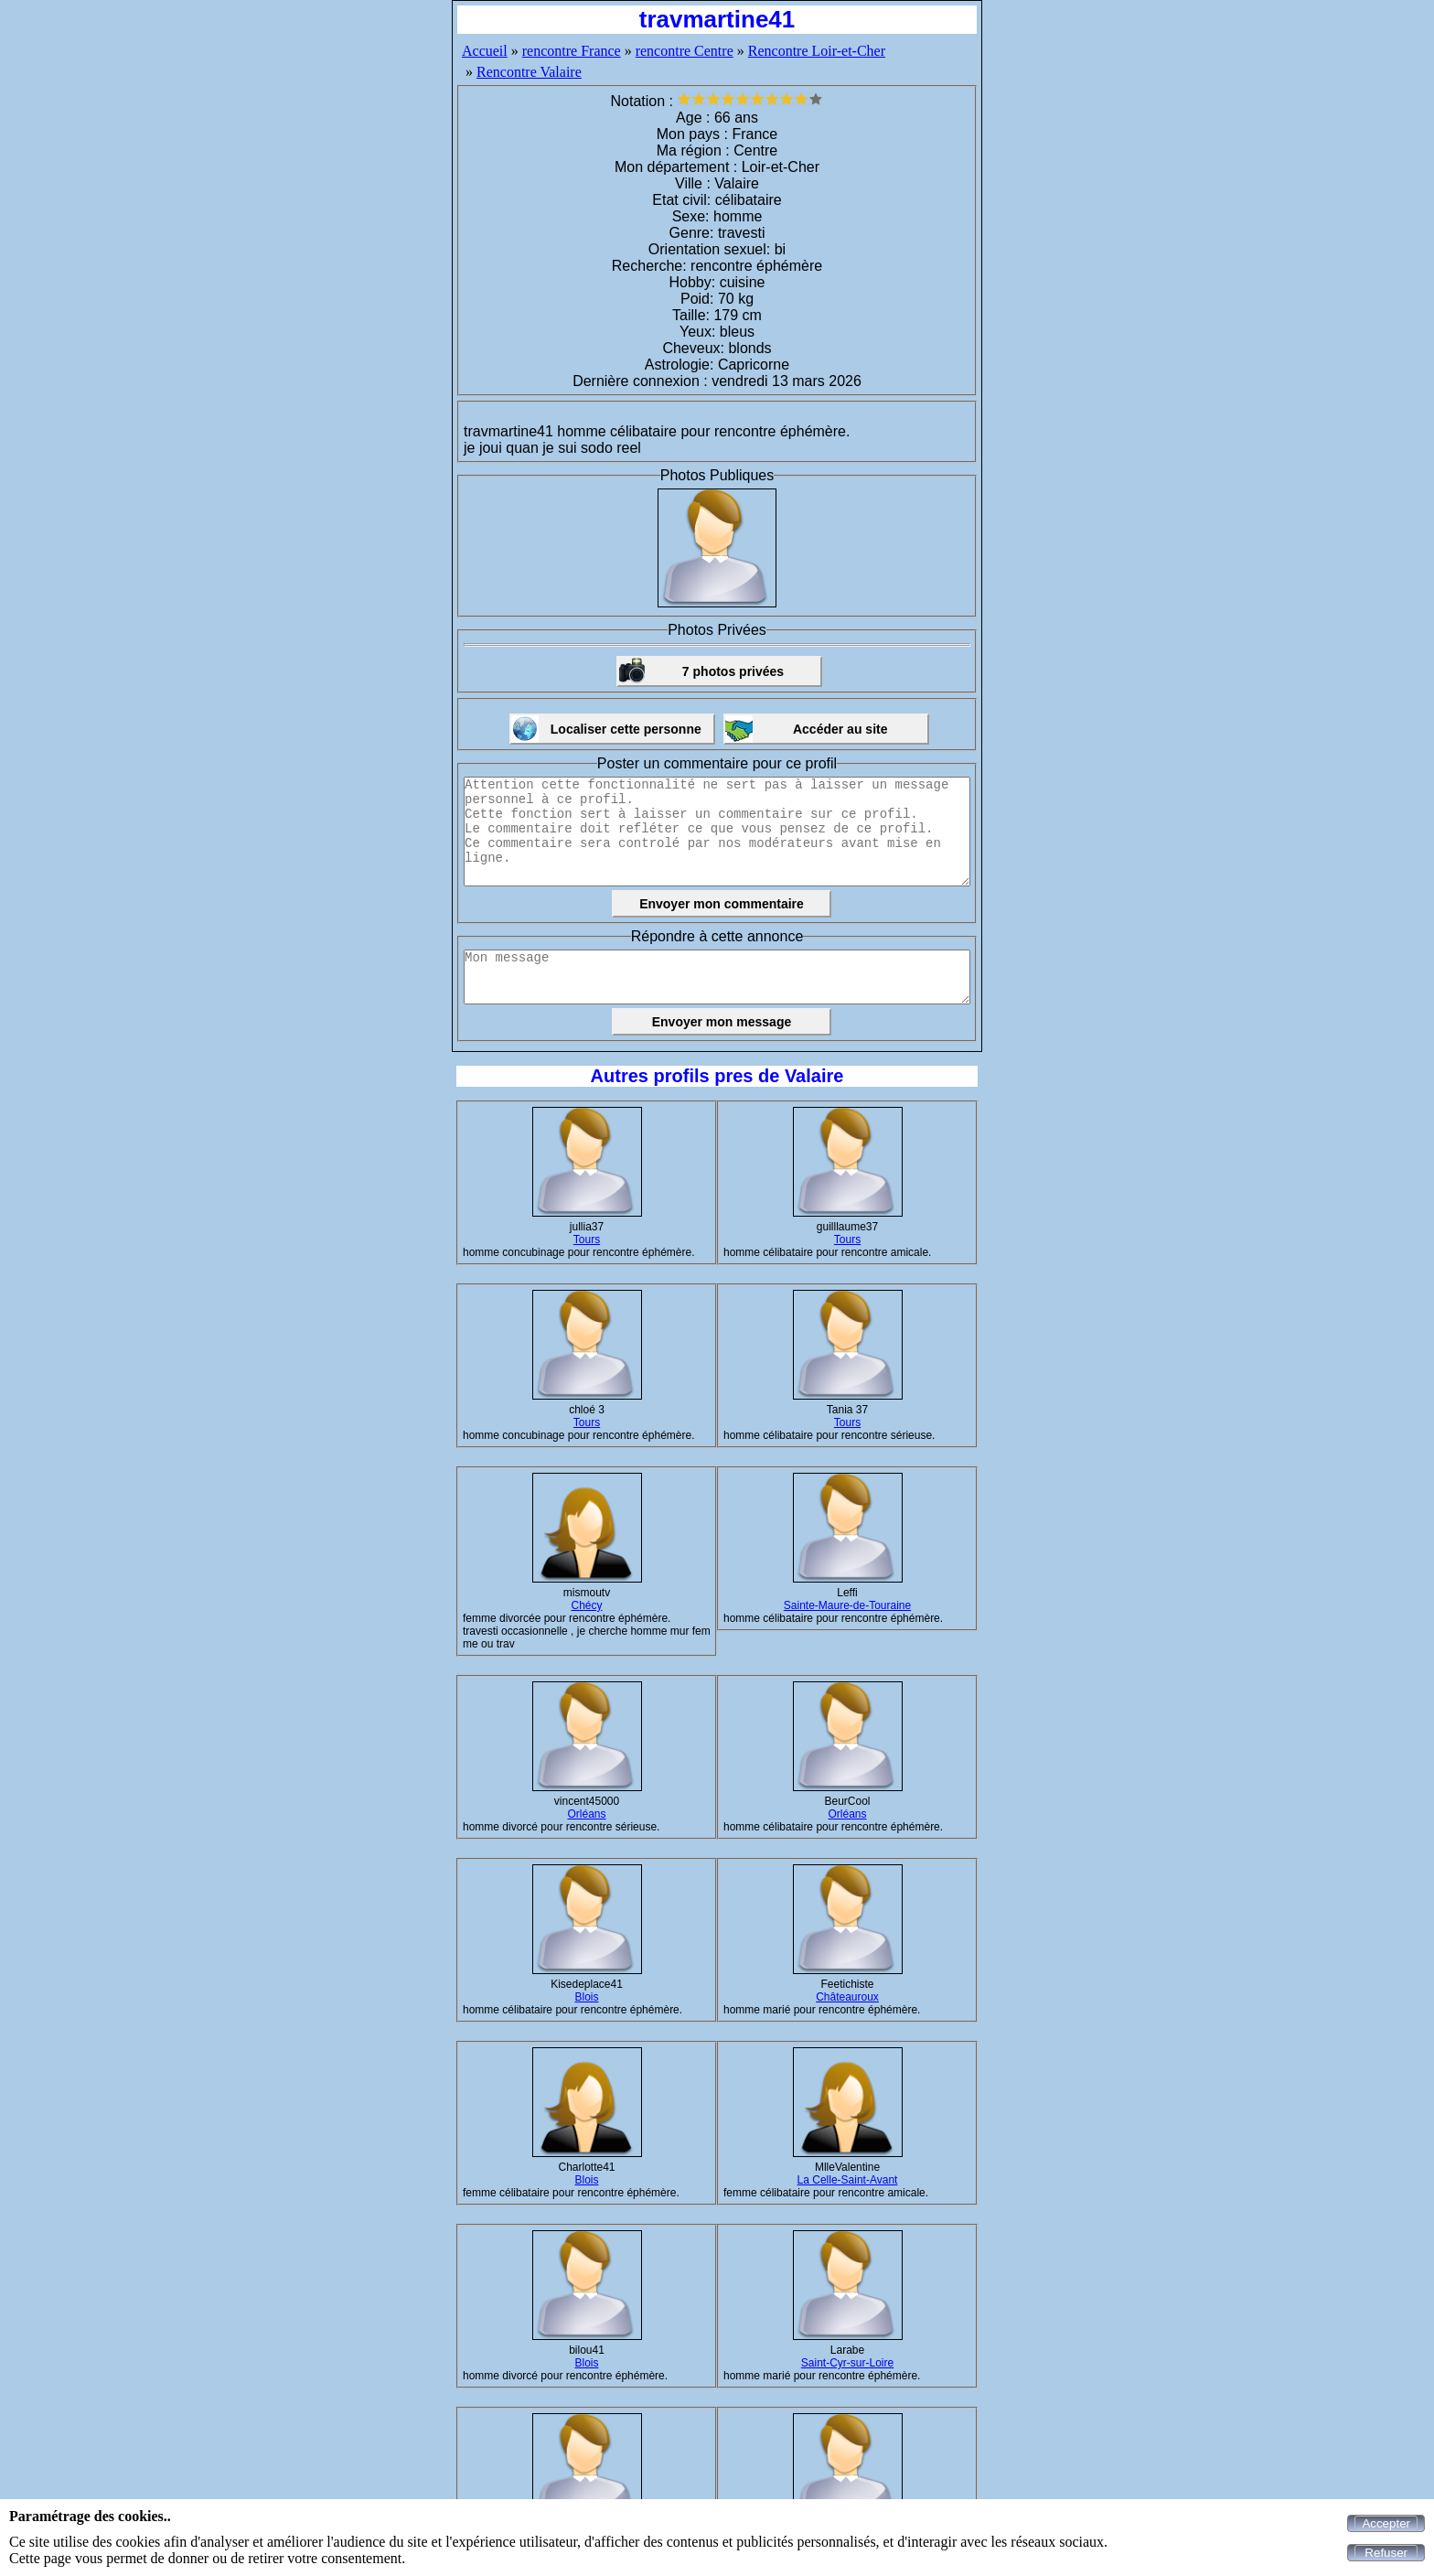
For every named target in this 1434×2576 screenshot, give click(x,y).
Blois (586, 1997)
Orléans (586, 1814)
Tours (586, 1239)
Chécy (586, 1605)
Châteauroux (847, 1997)
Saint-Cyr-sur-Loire (847, 2362)
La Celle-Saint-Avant (847, 2180)
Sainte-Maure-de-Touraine (847, 1605)
